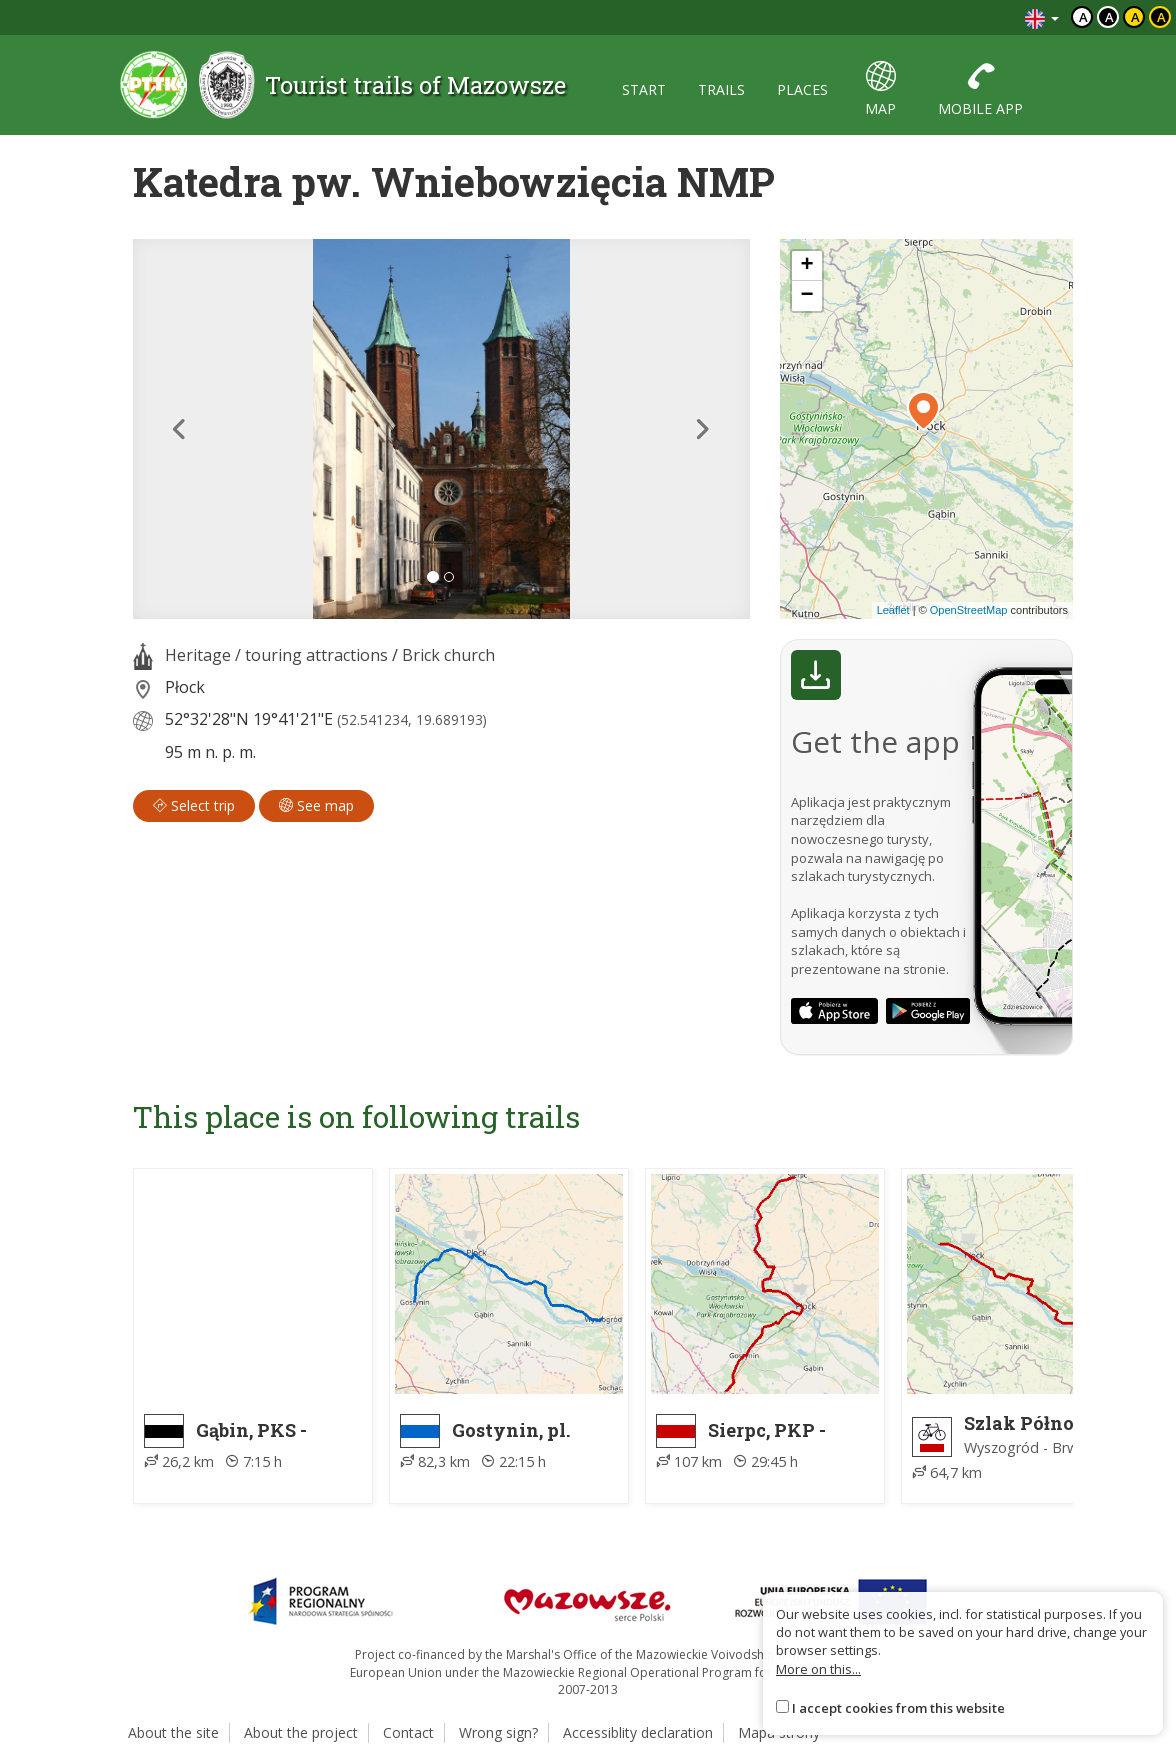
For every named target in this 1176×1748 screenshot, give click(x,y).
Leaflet (893, 610)
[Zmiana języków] (1042, 17)
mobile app (980, 89)
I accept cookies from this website (898, 1708)
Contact (408, 1732)
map (880, 89)
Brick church (448, 655)
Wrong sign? (498, 1732)
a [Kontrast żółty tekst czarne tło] (1161, 17)
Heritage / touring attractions (276, 655)
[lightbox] (441, 429)
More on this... (818, 1669)
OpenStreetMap (969, 610)
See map (316, 805)
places (802, 89)
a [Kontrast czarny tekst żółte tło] (1135, 17)
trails (721, 89)
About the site (173, 1732)
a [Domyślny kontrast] (1083, 17)
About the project (301, 1732)
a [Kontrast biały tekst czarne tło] (1109, 17)
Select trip (194, 805)
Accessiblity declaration (638, 1732)
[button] (179, 429)
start (644, 89)
